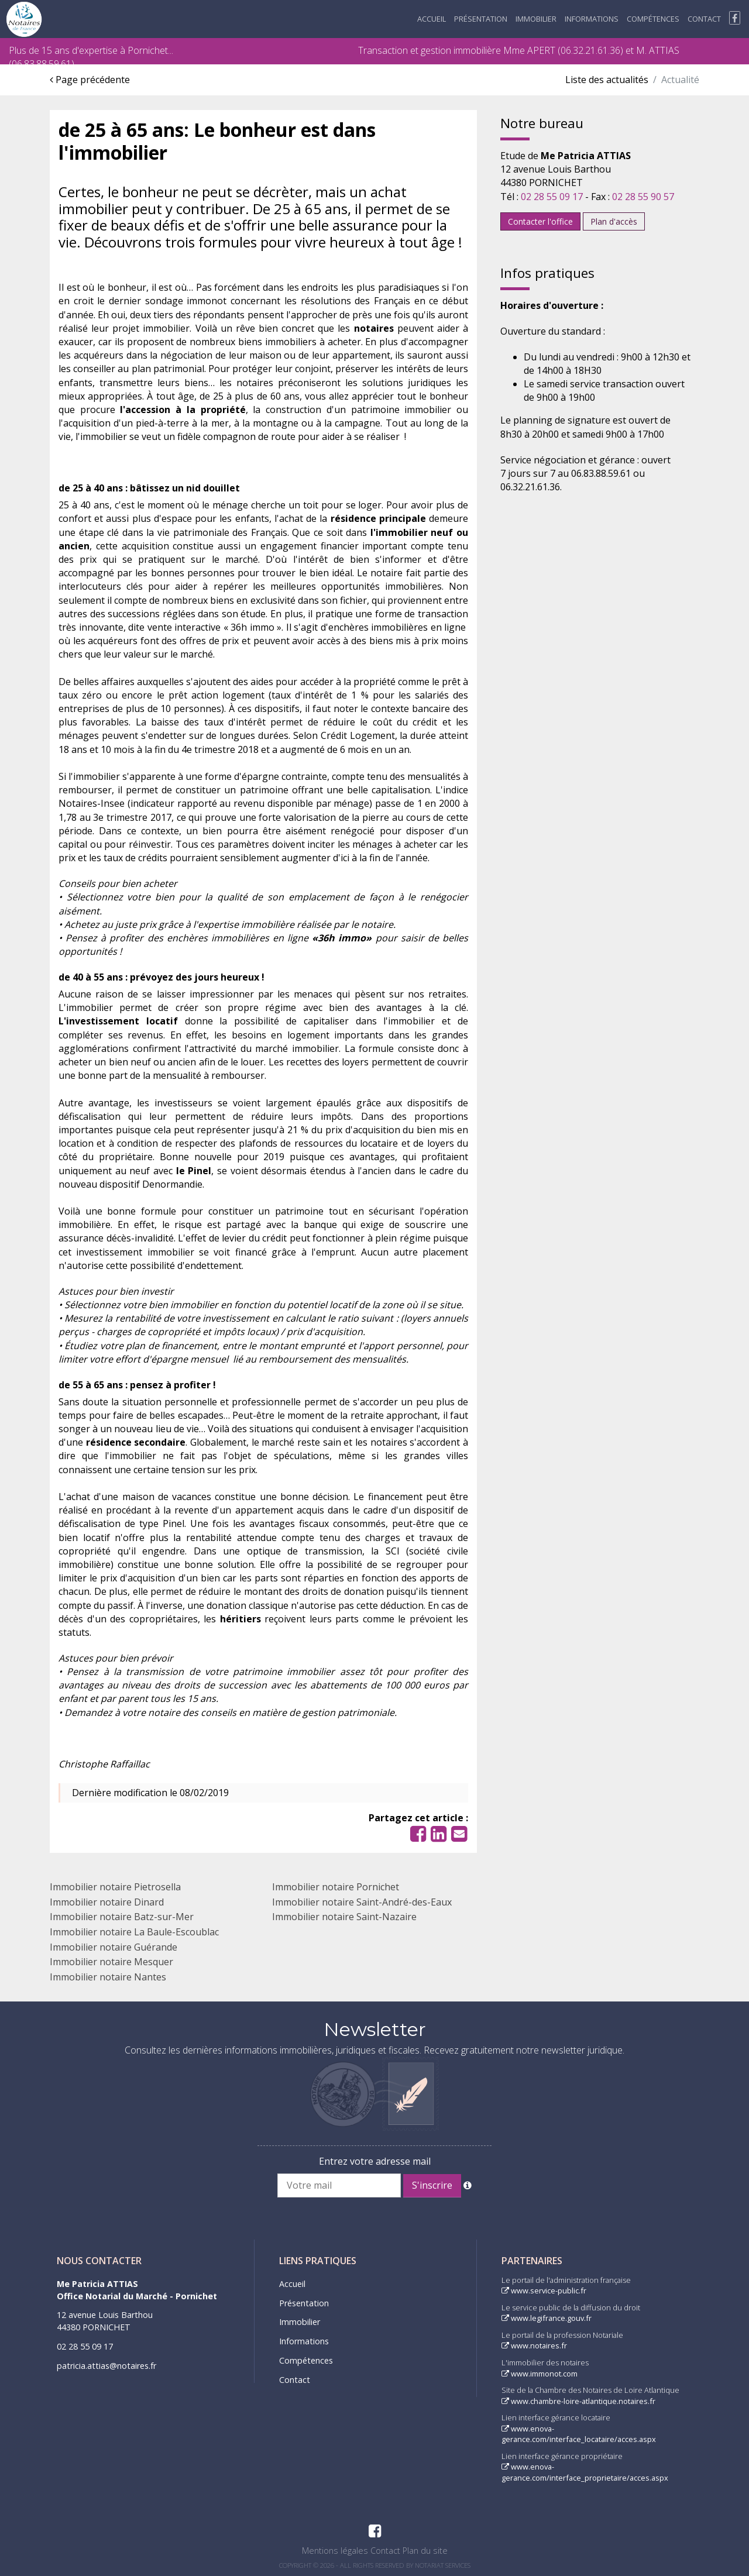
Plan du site (425, 2550)
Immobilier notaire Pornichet (335, 1886)
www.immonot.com (539, 2373)
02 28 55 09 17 (552, 196)
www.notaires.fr (534, 2345)
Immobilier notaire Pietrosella (115, 1886)
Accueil (431, 18)
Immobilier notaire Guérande (113, 1947)
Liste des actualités (606, 79)
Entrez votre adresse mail (375, 2161)
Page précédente (90, 79)
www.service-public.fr (543, 2290)
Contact (704, 18)
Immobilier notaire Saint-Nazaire (344, 1916)
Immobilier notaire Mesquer (111, 1961)
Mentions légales (335, 2550)
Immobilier (536, 18)
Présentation (480, 18)
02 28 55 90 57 (643, 196)
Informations (592, 18)
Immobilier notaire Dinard (107, 1902)
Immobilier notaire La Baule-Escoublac (134, 1931)
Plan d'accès (613, 221)
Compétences (653, 18)
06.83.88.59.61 (41, 63)
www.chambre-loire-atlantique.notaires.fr (578, 2401)
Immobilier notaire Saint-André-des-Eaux (362, 1902)
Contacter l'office (540, 221)
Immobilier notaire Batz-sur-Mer (122, 1916)
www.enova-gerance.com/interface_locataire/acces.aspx (578, 2434)
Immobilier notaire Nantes (108, 1976)
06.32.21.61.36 (590, 50)
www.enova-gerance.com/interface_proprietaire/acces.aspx (584, 2472)
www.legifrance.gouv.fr (546, 2318)
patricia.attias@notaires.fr (106, 2365)
